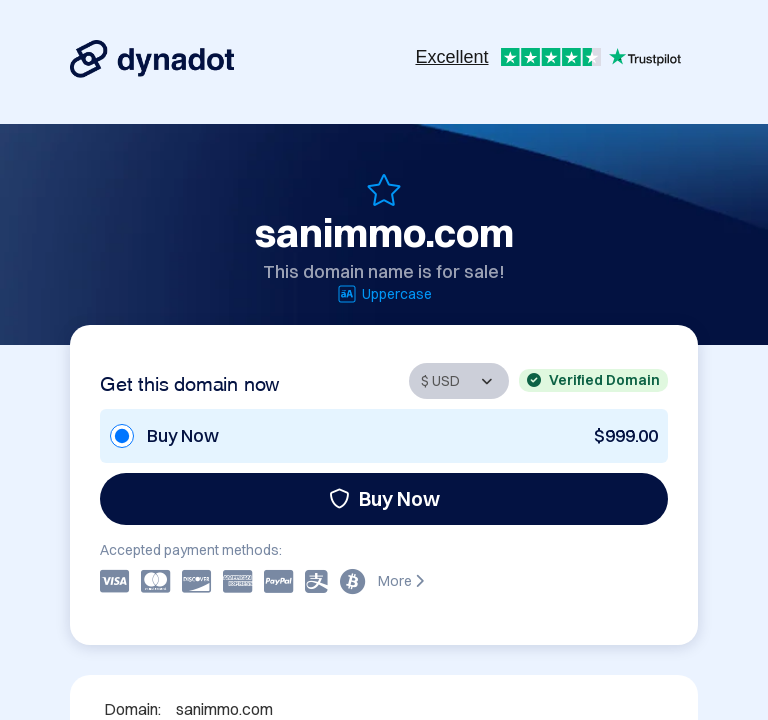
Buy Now (384, 498)
